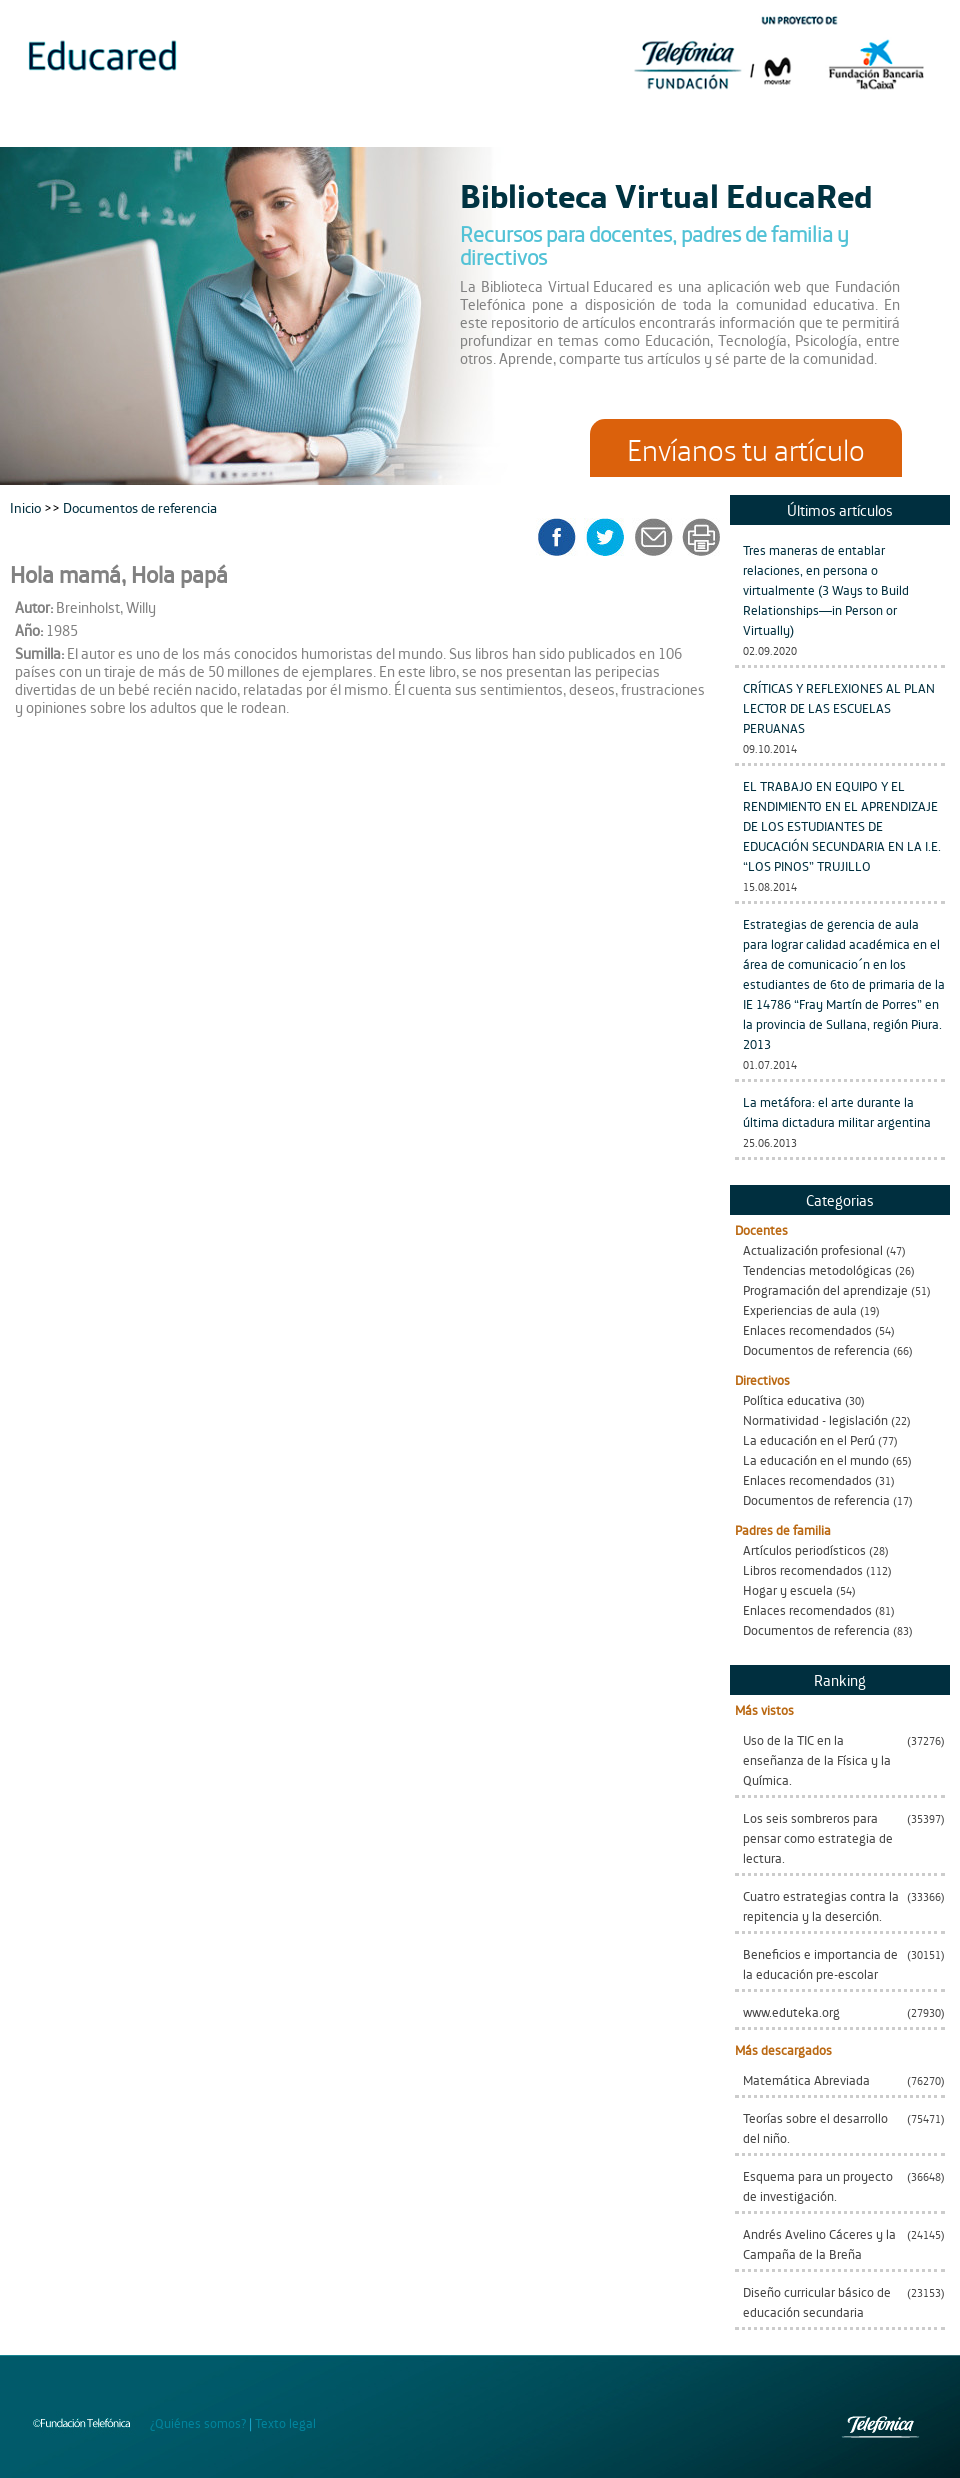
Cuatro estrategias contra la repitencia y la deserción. (821, 1905)
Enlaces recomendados (807, 1329)
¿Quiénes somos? (198, 2422)
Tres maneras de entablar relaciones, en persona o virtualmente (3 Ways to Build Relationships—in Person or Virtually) (826, 589)
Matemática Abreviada (806, 2079)
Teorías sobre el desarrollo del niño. (815, 2127)
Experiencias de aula (800, 1309)
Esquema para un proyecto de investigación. (818, 2185)
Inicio (27, 506)
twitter (611, 537)
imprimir (700, 537)
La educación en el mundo (816, 1459)
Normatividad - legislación (815, 1419)
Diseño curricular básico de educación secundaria (817, 2301)
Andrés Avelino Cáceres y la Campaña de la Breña (819, 2243)
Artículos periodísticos (804, 1549)
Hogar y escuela (788, 1589)
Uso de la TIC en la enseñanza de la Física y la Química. (817, 1759)
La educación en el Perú (809, 1439)
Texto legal (285, 2422)
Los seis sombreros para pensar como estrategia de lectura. (818, 1837)
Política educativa (792, 1399)
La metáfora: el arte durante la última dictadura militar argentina (837, 1111)
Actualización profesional (813, 1249)
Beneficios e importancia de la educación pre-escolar (820, 1963)
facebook (563, 537)
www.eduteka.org (791, 2011)
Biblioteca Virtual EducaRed (666, 194)
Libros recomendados (803, 1569)
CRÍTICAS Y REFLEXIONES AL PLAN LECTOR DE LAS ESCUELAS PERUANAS (839, 707)
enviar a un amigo (657, 537)
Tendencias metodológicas (817, 1269)
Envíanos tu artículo (746, 448)
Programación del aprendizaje (825, 1289)
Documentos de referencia (816, 1349)
